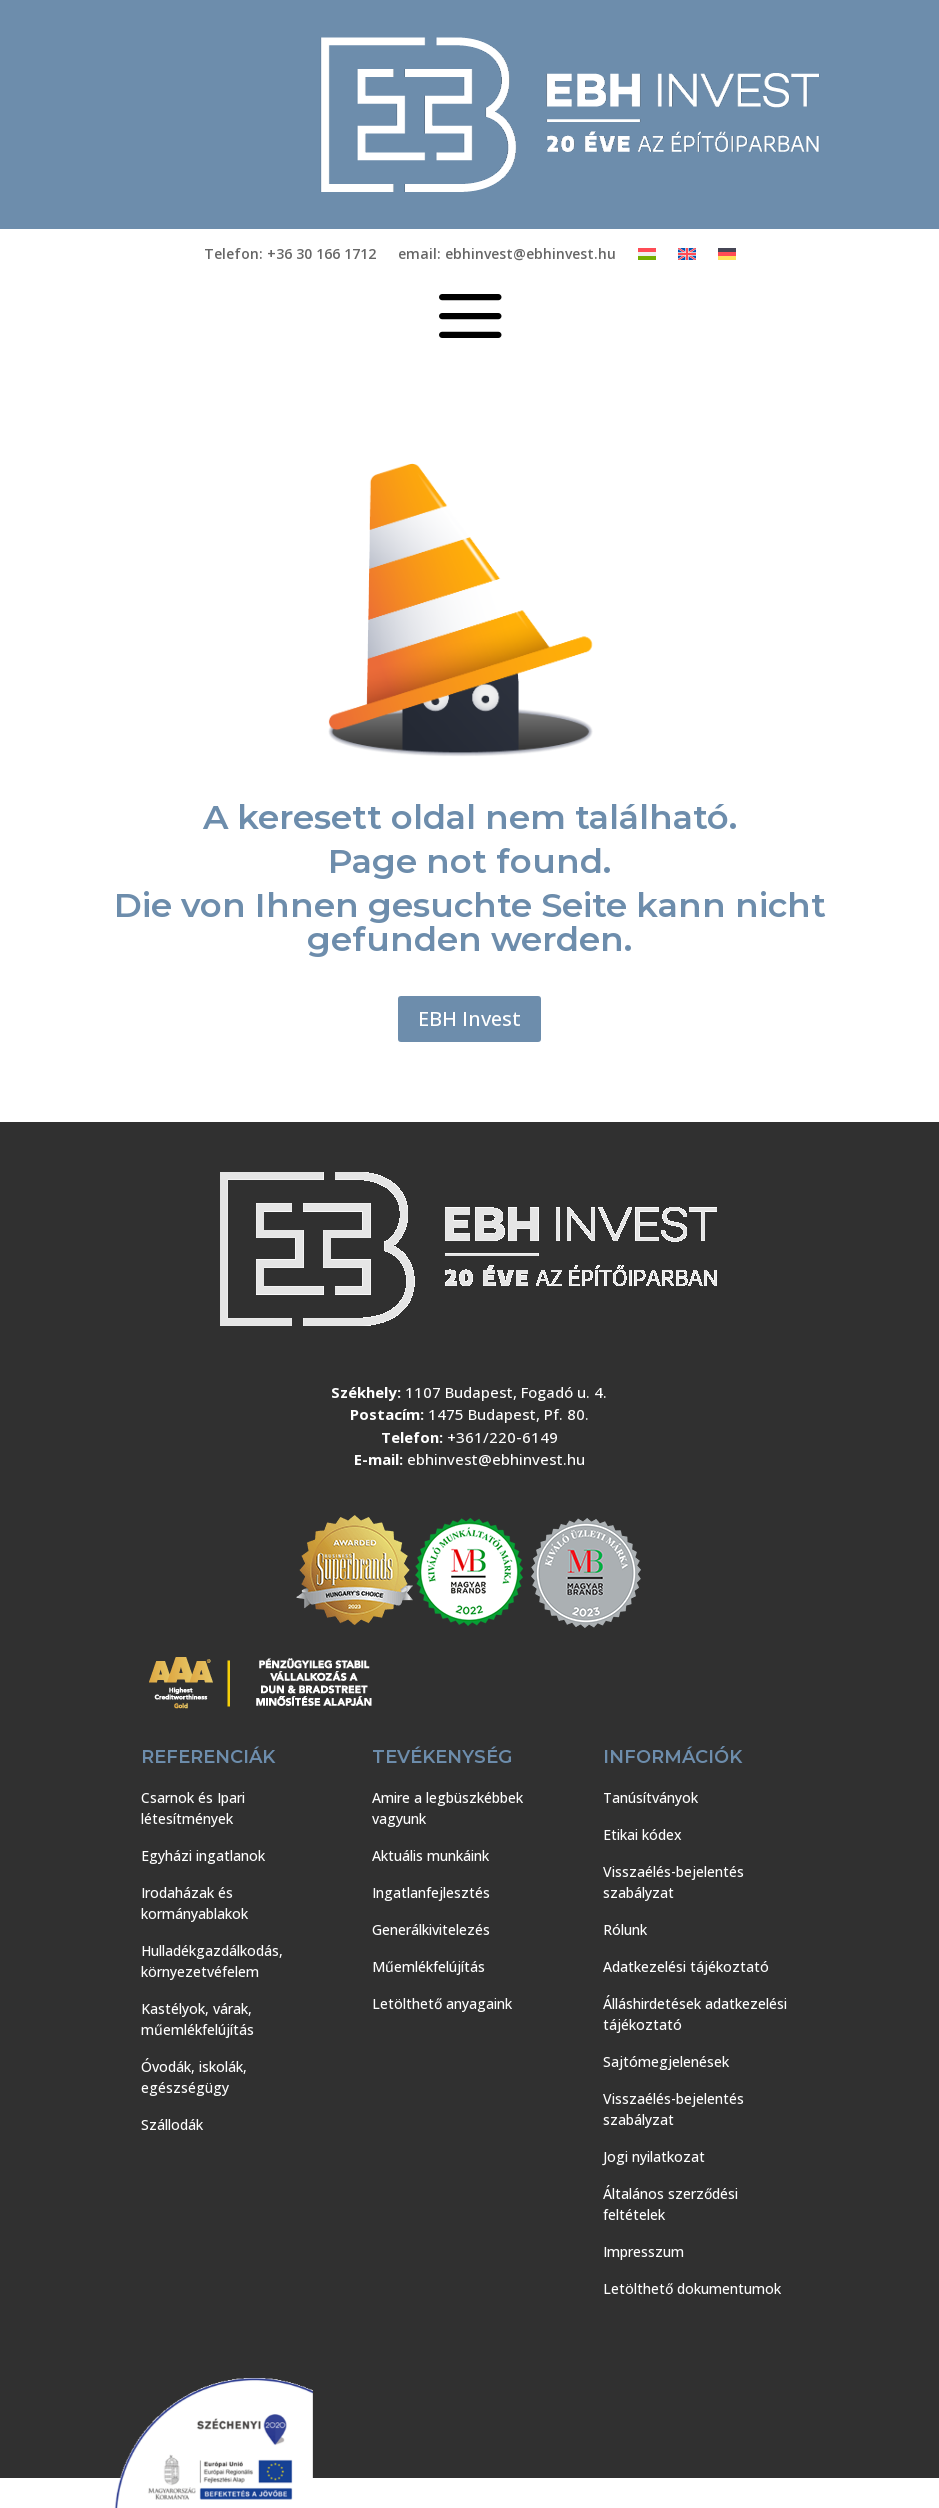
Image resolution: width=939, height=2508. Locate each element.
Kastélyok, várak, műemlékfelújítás (197, 2019)
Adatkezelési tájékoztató (686, 1966)
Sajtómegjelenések (666, 2061)
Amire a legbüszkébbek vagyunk (447, 1808)
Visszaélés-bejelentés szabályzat (673, 1882)
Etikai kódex (642, 1834)
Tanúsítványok (650, 1797)
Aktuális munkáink (430, 1855)
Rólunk (625, 1929)
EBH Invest (469, 1018)
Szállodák (172, 2124)
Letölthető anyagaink (442, 2003)
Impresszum (643, 2251)
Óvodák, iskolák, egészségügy (194, 2077)
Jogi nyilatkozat (654, 2156)
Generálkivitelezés (431, 1929)
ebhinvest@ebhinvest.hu (496, 1459)
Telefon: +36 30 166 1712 (290, 255)
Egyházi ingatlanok (203, 1855)
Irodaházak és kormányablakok (194, 1903)
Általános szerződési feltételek (670, 2204)
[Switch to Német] (727, 258)
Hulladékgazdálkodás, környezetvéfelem (212, 1961)
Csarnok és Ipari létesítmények (193, 1808)
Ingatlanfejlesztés (431, 1892)
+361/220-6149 (502, 1437)
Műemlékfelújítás (428, 1966)
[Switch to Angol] (687, 258)
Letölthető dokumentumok (692, 2288)
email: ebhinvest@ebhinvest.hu (507, 255)
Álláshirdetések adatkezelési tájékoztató (695, 2014)
